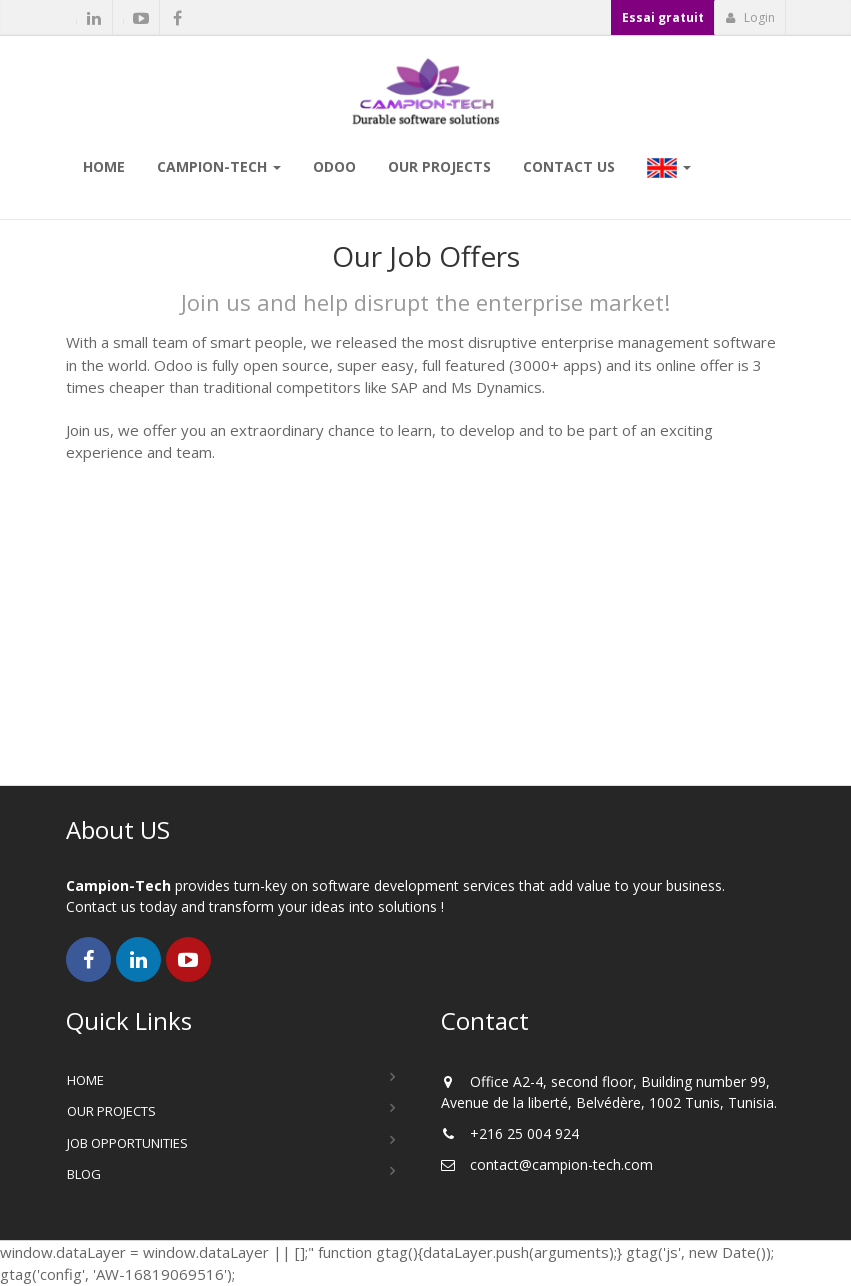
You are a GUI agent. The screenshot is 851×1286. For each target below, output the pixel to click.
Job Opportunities (127, 1143)
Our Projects (111, 1111)
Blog (84, 1174)
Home (85, 1080)
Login (750, 17)
